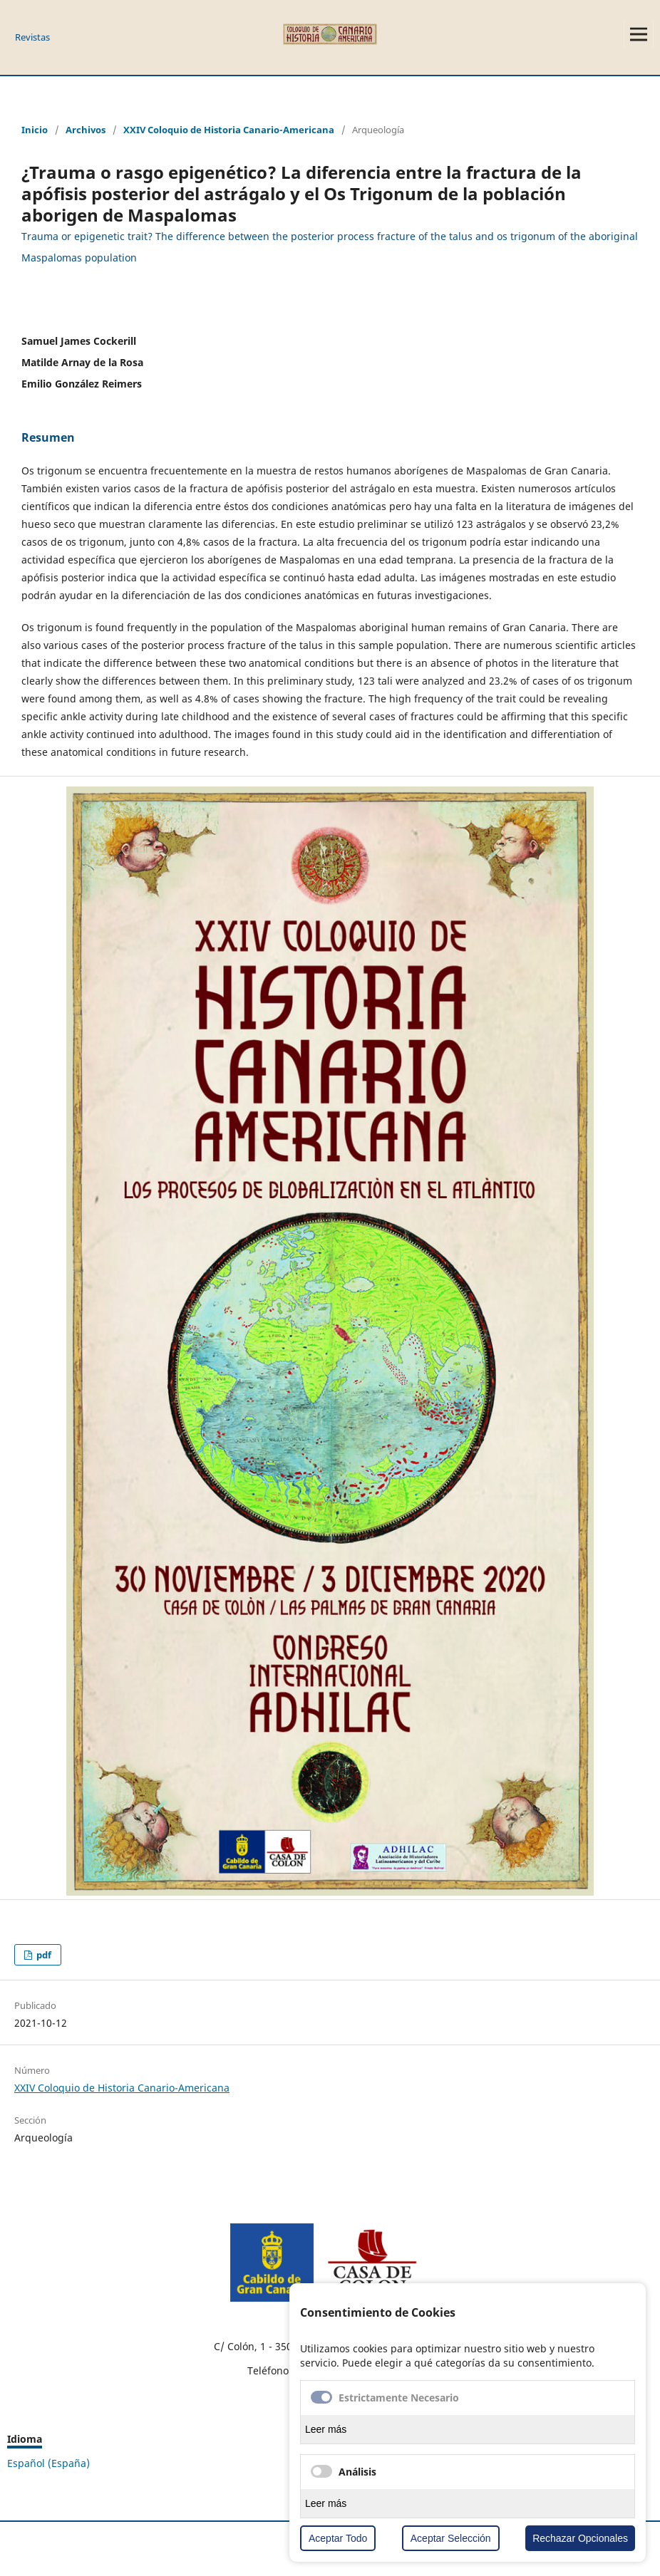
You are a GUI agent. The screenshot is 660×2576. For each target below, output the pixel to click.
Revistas (32, 37)
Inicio (34, 129)
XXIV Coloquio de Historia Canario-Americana (228, 129)
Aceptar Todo (338, 2538)
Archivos (85, 129)
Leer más (325, 2429)
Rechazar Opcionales (580, 2538)
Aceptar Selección (451, 2538)
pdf (42, 1954)
